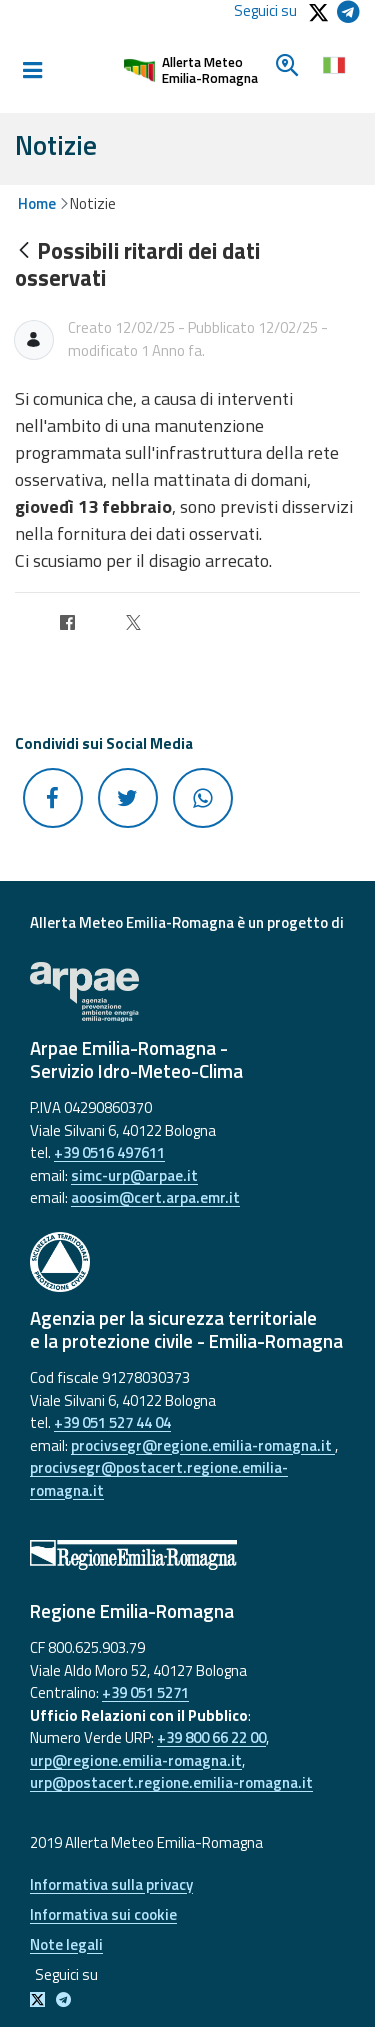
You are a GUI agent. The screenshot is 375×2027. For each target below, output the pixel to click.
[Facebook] (67, 626)
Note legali (66, 1944)
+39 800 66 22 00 (211, 1737)
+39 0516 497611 (109, 1152)
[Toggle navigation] (32, 71)
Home (37, 203)
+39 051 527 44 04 (112, 1422)
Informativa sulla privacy (111, 1884)
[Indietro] (24, 251)
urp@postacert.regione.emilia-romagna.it (171, 1782)
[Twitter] (133, 626)
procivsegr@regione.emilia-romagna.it (203, 1445)
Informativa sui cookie (103, 1914)
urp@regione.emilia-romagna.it (136, 1760)
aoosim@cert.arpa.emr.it (155, 1197)
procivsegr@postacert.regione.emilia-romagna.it (159, 1479)
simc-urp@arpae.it (134, 1175)
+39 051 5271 (145, 1692)
